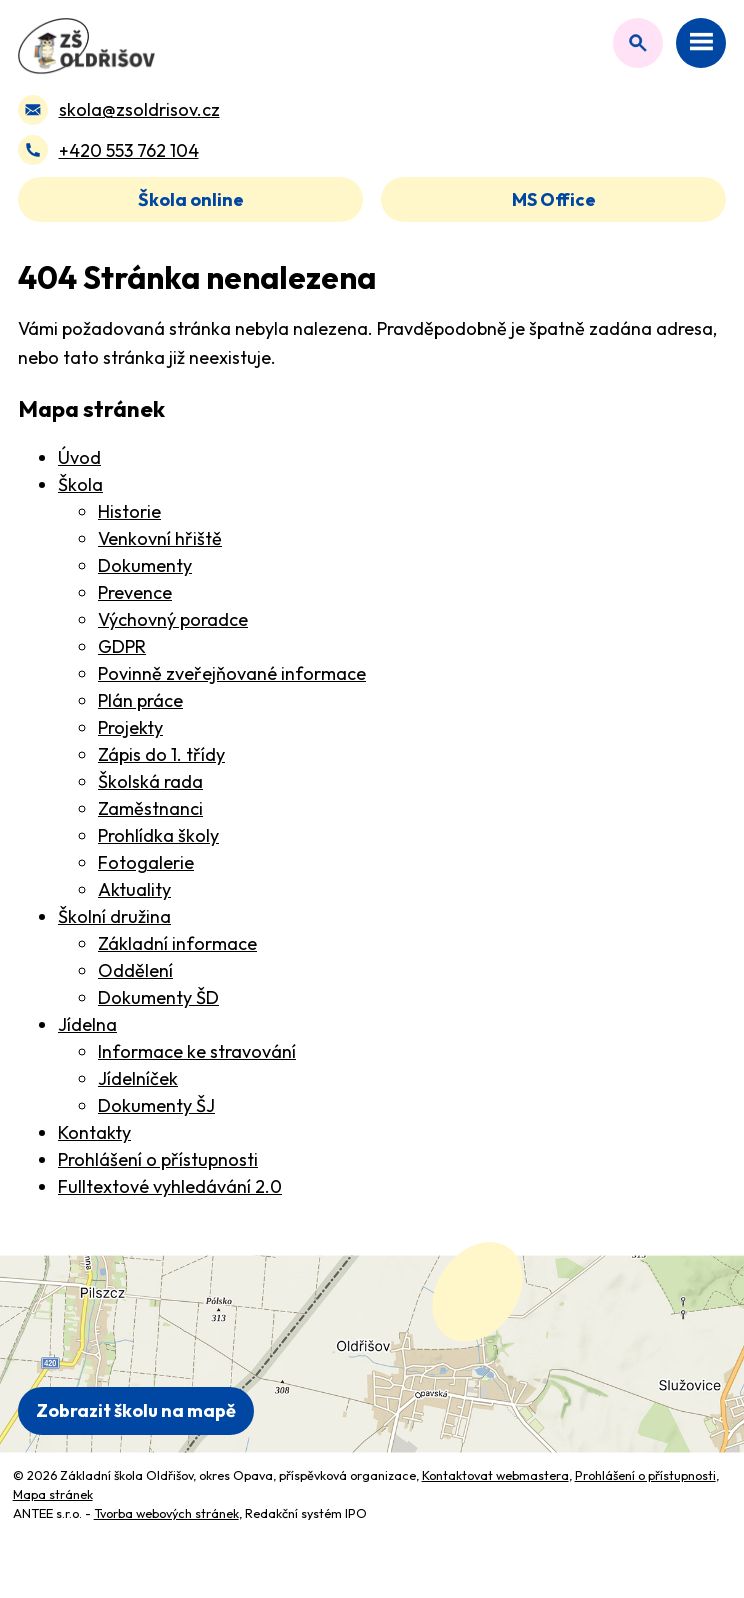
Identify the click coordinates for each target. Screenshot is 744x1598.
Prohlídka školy (158, 835)
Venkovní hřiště (160, 538)
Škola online (191, 199)
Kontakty (94, 1132)
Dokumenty (145, 565)
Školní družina (114, 916)
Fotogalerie (146, 862)
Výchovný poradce (173, 619)
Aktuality (134, 889)
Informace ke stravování (197, 1051)
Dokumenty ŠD (158, 997)
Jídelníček (138, 1078)
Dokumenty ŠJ (156, 1105)
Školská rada (150, 781)
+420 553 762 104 (129, 150)
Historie (129, 511)
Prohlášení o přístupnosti (158, 1159)
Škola (80, 484)
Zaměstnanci (150, 808)
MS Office (554, 199)
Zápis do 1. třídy (161, 754)
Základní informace (177, 943)
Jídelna (87, 1024)
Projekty (130, 727)
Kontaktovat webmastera (495, 1475)
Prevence (135, 592)
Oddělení (135, 970)
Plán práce (140, 700)
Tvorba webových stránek (166, 1513)
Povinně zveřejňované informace (232, 673)
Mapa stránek (53, 1494)
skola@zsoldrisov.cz (139, 109)
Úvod (79, 457)
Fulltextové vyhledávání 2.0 (170, 1186)
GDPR (122, 646)
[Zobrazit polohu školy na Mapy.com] (372, 1354)
